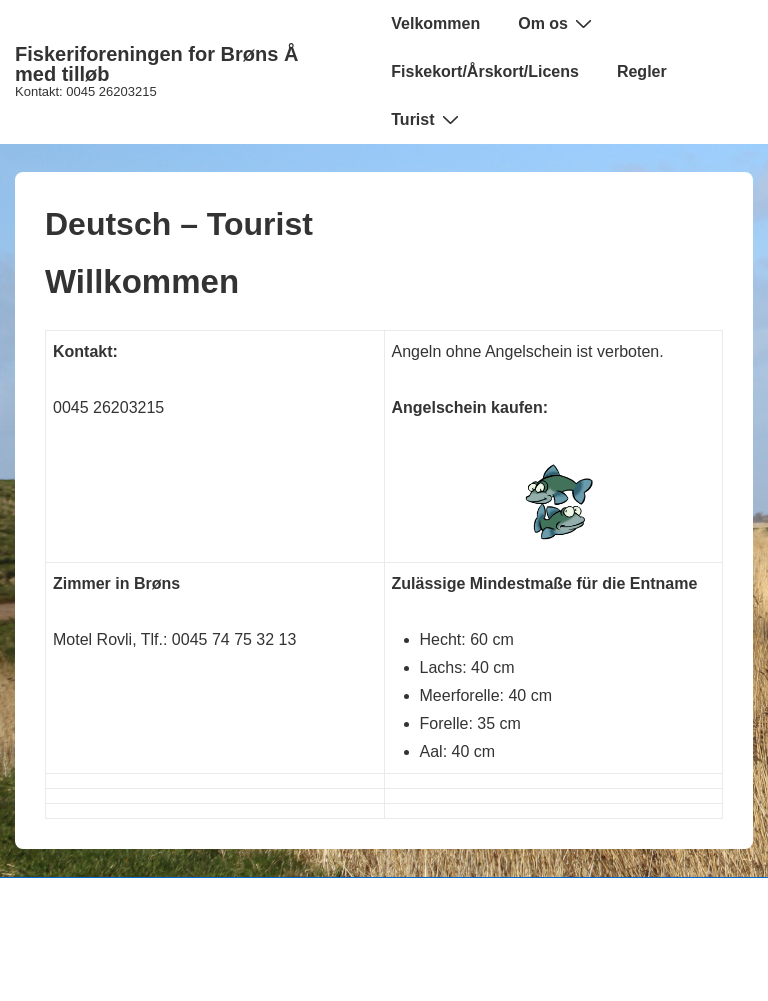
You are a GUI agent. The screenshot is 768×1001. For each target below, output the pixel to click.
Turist (427, 119)
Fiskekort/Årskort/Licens (485, 71)
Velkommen (435, 23)
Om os (557, 23)
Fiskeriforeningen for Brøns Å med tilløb (156, 64)
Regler (642, 71)
